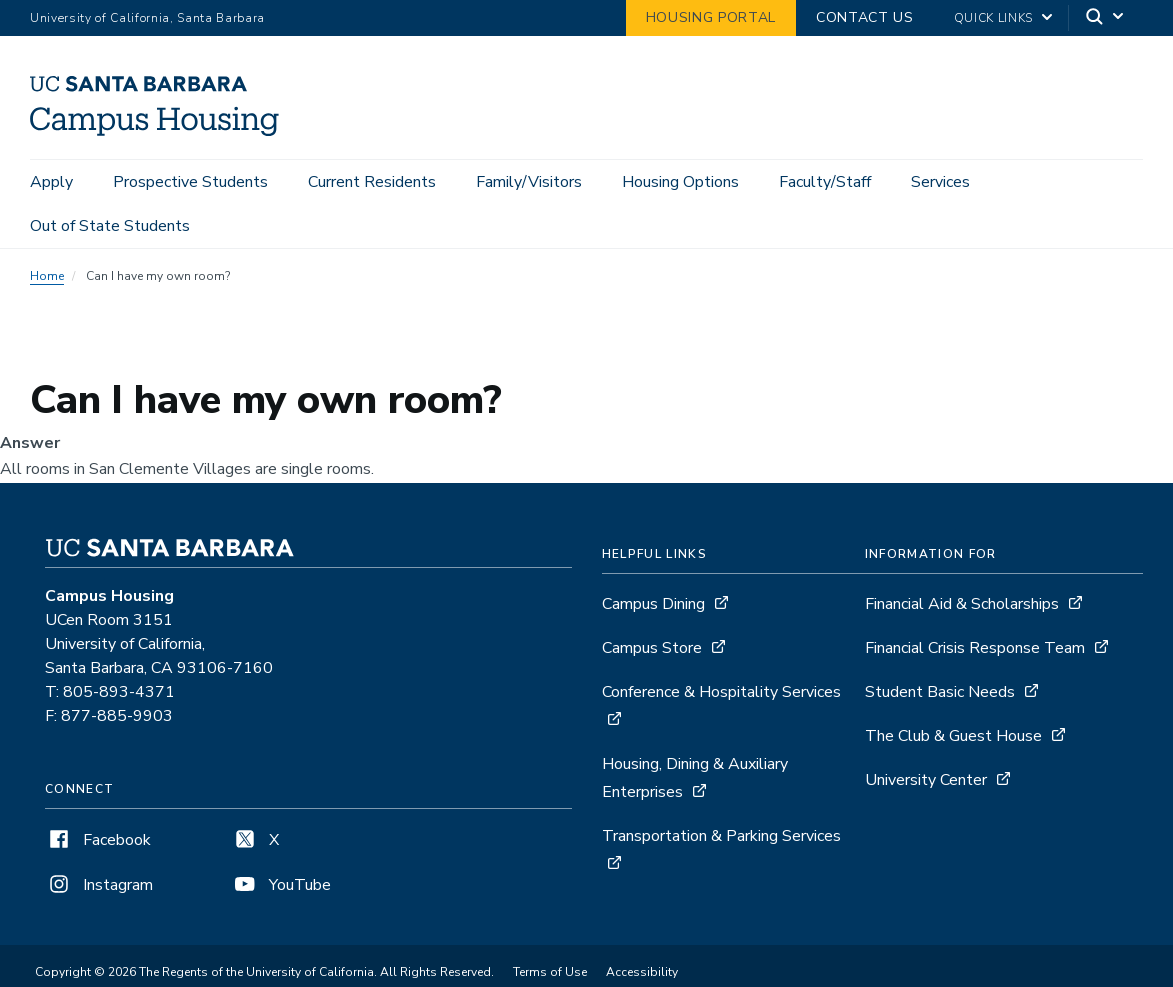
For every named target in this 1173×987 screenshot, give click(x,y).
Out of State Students (110, 226)
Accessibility (642, 972)
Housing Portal (711, 17)
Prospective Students (190, 182)
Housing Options (680, 182)
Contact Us (865, 17)
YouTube (281, 885)
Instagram (99, 885)
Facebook (98, 840)
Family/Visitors (529, 182)
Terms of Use (550, 972)
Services (940, 182)
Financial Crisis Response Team (975, 648)
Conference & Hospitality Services (721, 692)
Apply (51, 182)
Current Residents (372, 182)
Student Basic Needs (940, 692)
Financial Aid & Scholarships (962, 604)
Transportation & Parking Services (721, 836)
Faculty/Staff (825, 182)
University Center (926, 780)
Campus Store (652, 648)
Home (47, 276)
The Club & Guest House (953, 736)
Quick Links (993, 18)
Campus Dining (653, 604)
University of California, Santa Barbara (147, 18)
